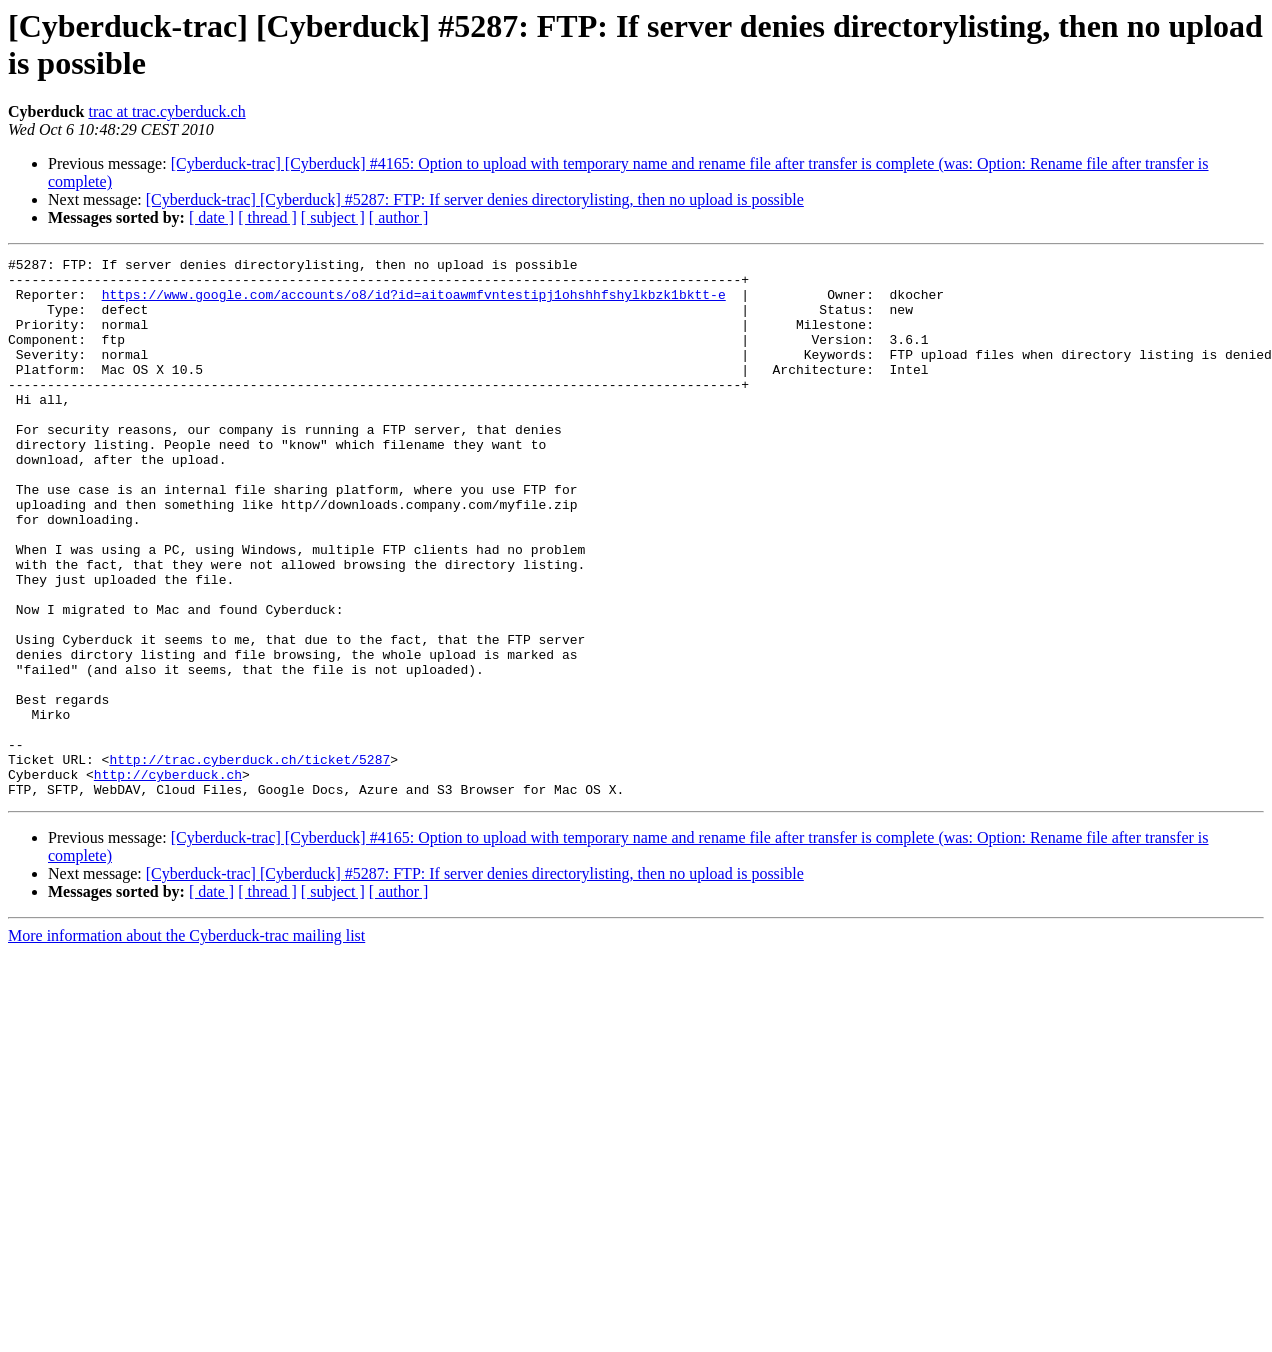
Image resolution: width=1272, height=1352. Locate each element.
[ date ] (211, 217)
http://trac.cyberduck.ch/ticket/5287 (249, 861)
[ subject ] (333, 217)
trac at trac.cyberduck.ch (166, 111)
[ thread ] (267, 217)
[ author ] (399, 217)
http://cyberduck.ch (168, 879)
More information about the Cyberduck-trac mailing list (186, 1043)
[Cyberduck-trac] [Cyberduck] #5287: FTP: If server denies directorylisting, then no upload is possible (475, 199)
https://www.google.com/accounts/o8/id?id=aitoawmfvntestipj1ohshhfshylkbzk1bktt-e (414, 303)
